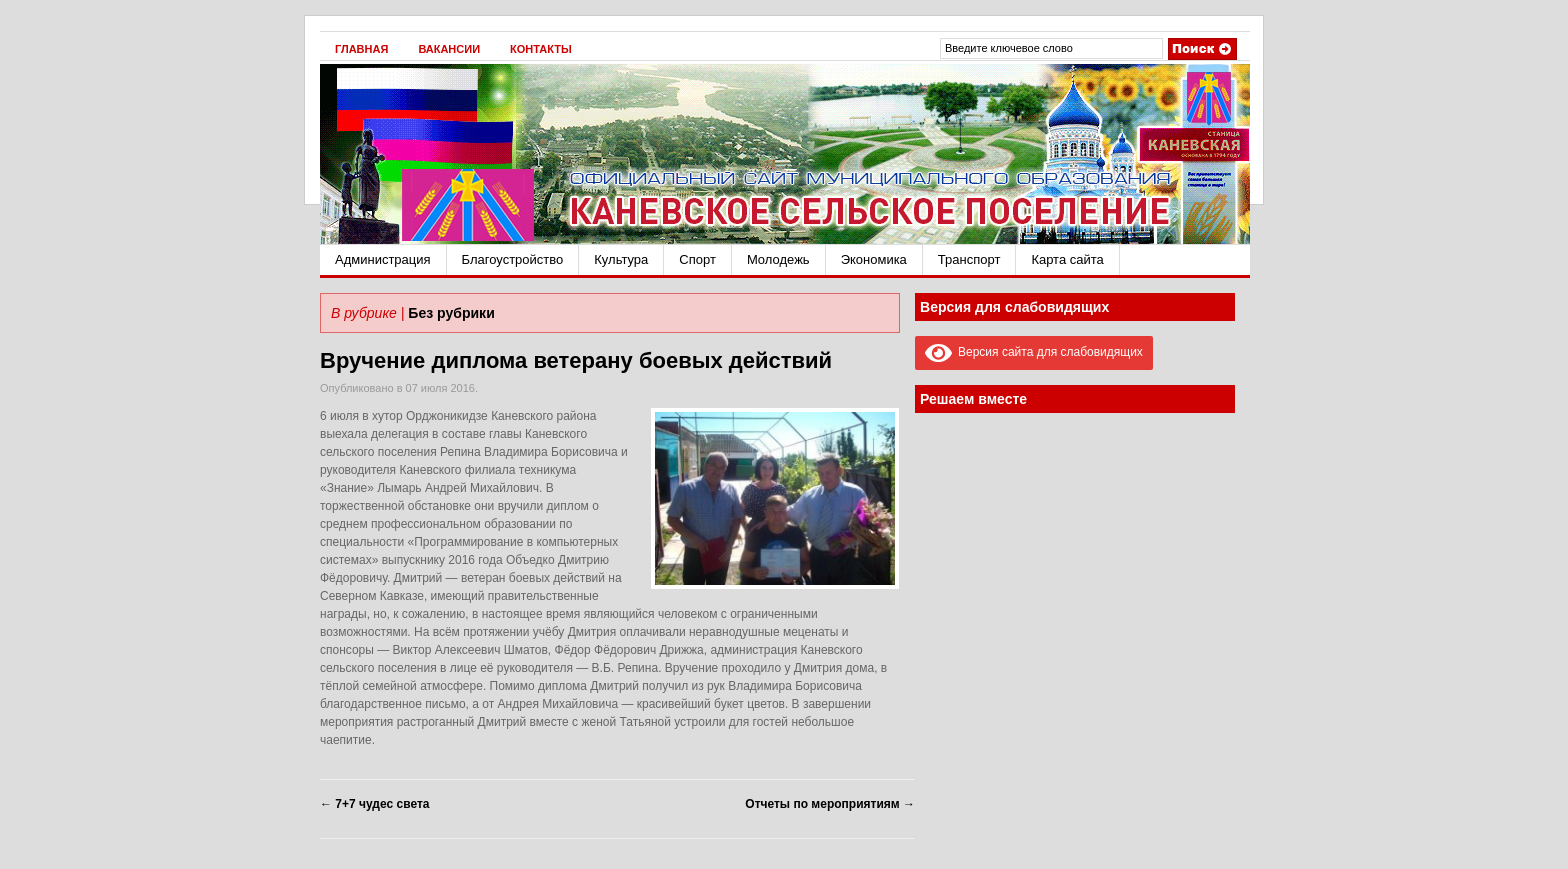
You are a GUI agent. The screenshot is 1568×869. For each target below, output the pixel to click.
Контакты (541, 49)
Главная (361, 49)
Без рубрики (451, 313)
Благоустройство (513, 259)
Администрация (383, 259)
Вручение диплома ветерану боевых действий (576, 360)
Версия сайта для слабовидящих (1034, 352)
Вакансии (449, 49)
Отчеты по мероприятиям (830, 804)
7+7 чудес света (374, 804)
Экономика (874, 259)
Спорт (697, 259)
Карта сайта (1067, 259)
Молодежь (778, 259)
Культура (621, 259)
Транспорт (969, 259)
